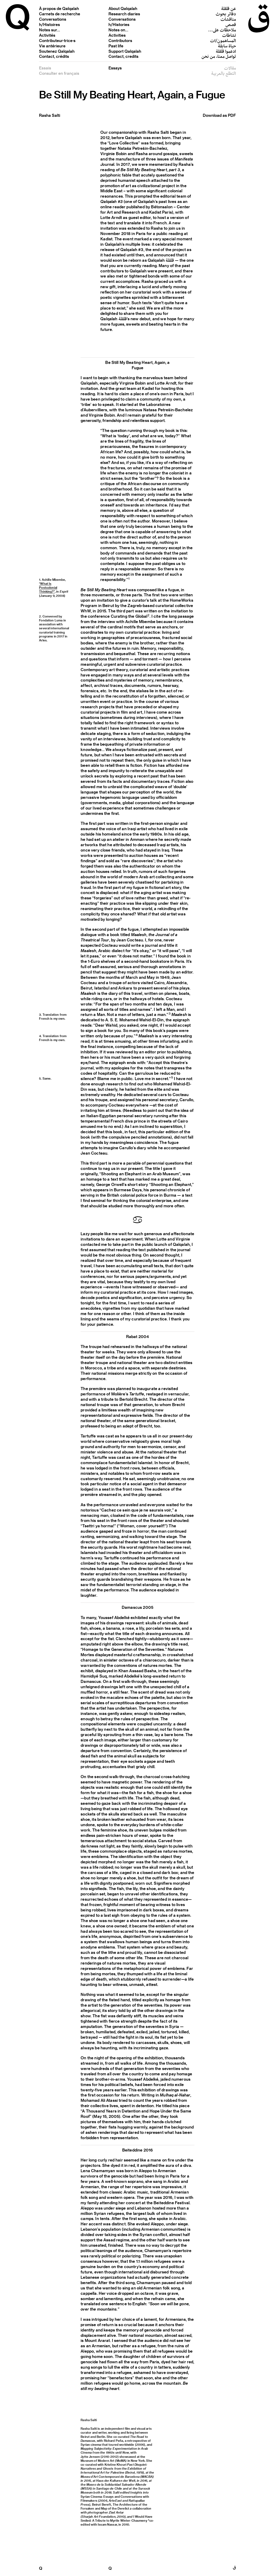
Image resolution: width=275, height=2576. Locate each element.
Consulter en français (59, 73)
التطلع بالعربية (223, 74)
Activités (47, 35)
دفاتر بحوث (226, 14)
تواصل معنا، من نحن (218, 57)
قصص (231, 25)
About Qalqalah (122, 8)
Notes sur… (49, 29)
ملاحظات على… (222, 30)
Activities (117, 35)
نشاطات (229, 36)
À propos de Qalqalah (59, 8)
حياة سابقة (227, 46)
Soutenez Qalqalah (57, 51)
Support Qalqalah (124, 51)
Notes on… (118, 29)
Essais (45, 67)
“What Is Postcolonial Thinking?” (48, 587)
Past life (115, 45)
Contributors (120, 40)
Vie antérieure (52, 45)
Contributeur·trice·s (57, 40)
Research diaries (124, 13)
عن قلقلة (228, 9)
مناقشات (228, 20)
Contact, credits (123, 56)
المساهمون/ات (223, 41)
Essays (115, 67)
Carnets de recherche (59, 13)
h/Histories (118, 24)
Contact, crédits (54, 56)
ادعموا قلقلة (226, 52)
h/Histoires (49, 24)
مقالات (230, 69)
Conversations (52, 19)
